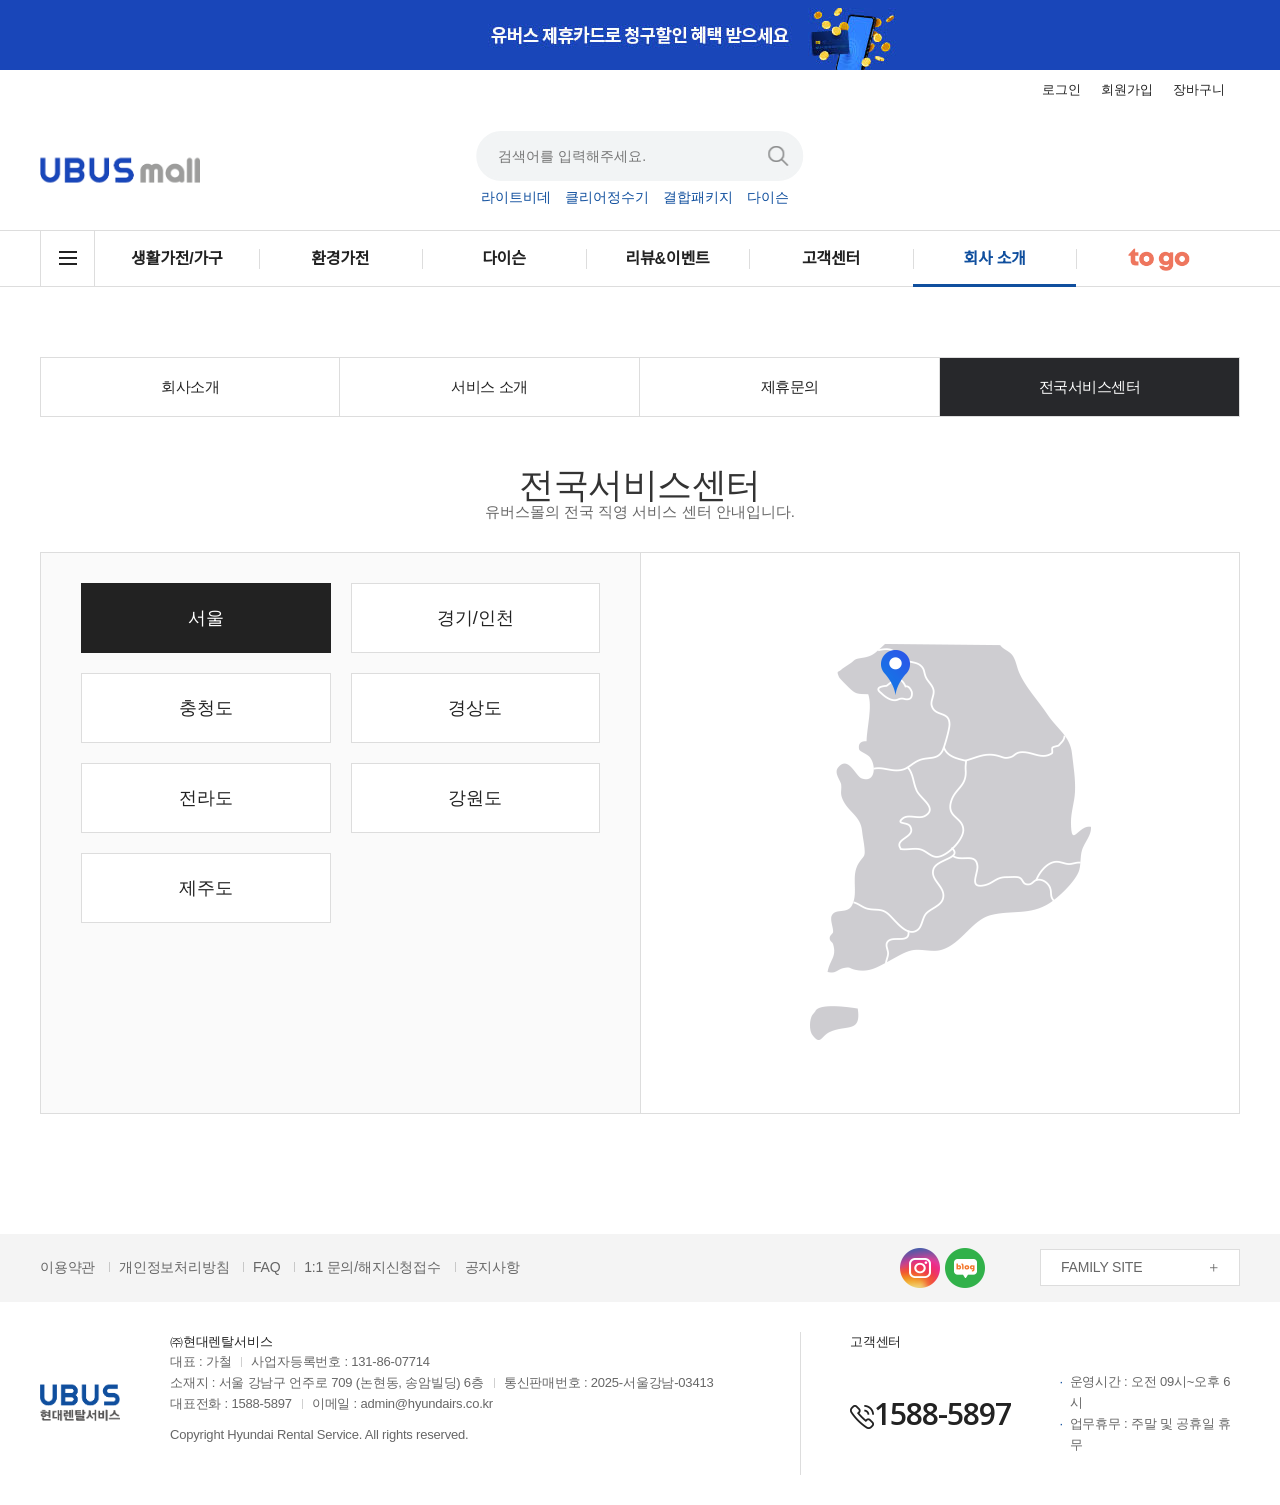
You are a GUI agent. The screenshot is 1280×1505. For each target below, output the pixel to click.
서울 (206, 618)
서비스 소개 (489, 386)
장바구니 (1199, 89)
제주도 (206, 888)
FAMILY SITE (1101, 1267)
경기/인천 (475, 618)
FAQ (266, 1267)
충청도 (206, 708)
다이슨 (768, 198)
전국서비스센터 (1090, 386)
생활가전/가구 (176, 258)
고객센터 (831, 258)
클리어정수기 (607, 198)
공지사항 (492, 1267)
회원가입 (1127, 89)
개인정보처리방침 (174, 1267)
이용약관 (67, 1267)
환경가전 (340, 258)
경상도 (475, 708)
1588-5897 (930, 1413)
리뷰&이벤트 (668, 258)
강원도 (475, 798)
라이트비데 (516, 198)
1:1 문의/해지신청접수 (372, 1267)
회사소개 (190, 386)
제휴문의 (790, 386)
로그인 (1061, 89)
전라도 (206, 798)
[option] (640, 35)
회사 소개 (995, 258)
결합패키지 (698, 198)
